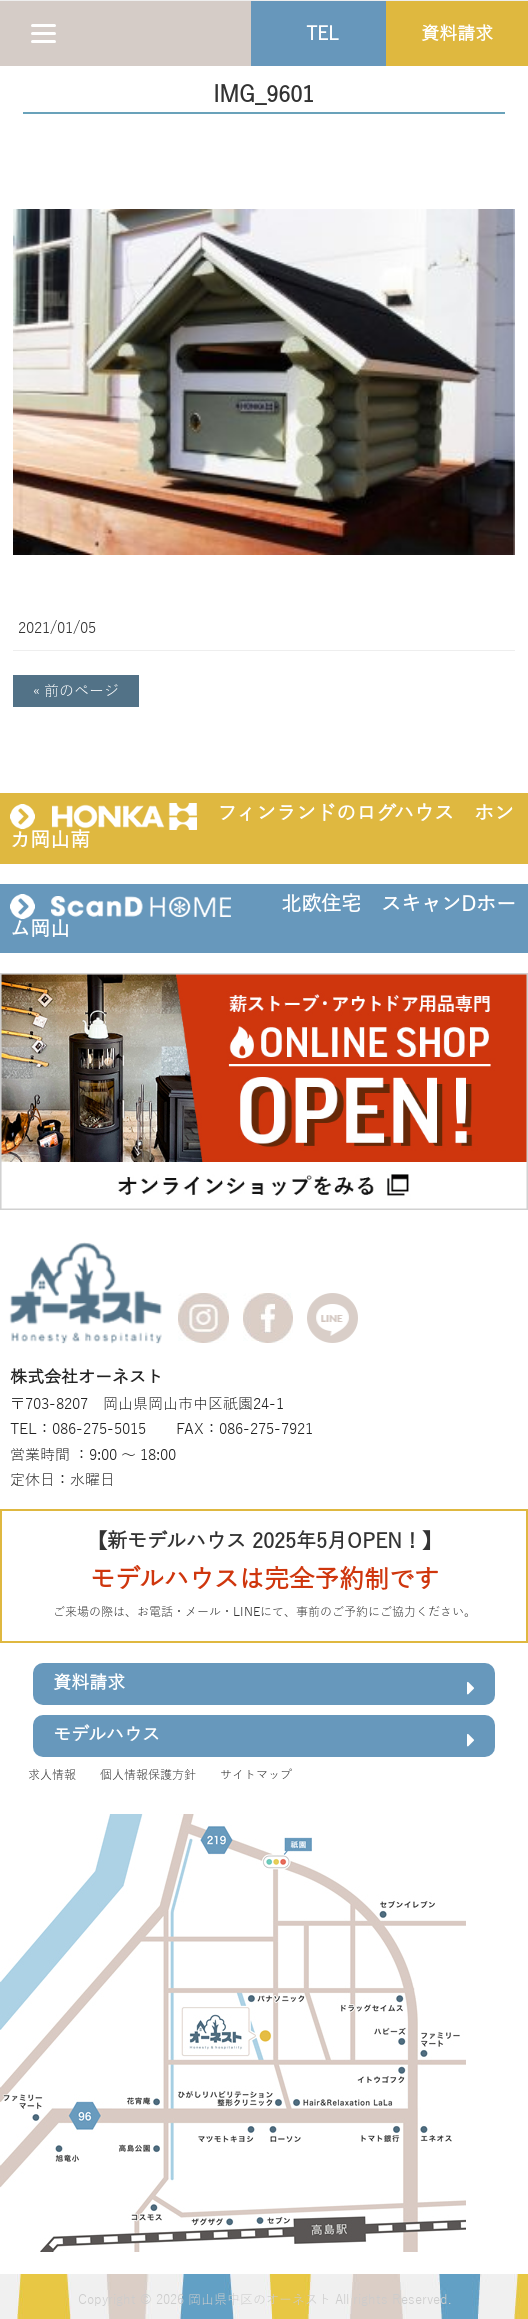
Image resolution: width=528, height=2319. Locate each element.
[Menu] (43, 32)
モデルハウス (264, 1738)
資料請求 (264, 1686)
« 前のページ (76, 691)
